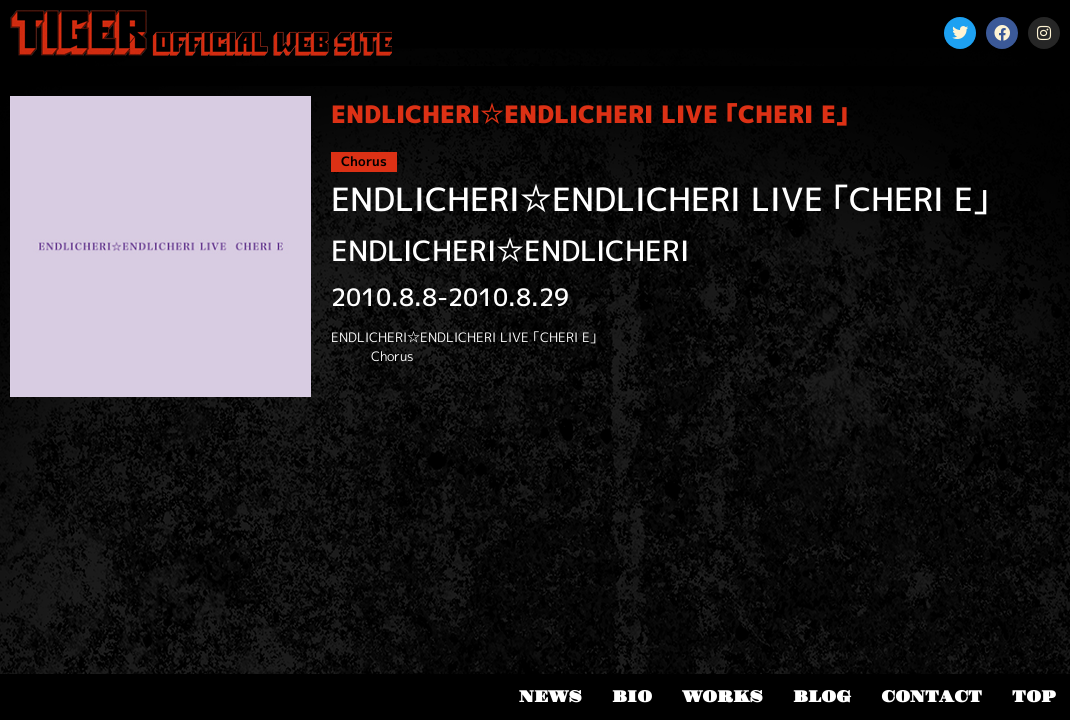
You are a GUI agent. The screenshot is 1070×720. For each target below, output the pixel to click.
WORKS (722, 697)
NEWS (550, 697)
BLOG (822, 697)
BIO (632, 697)
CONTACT (931, 697)
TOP (1033, 697)
